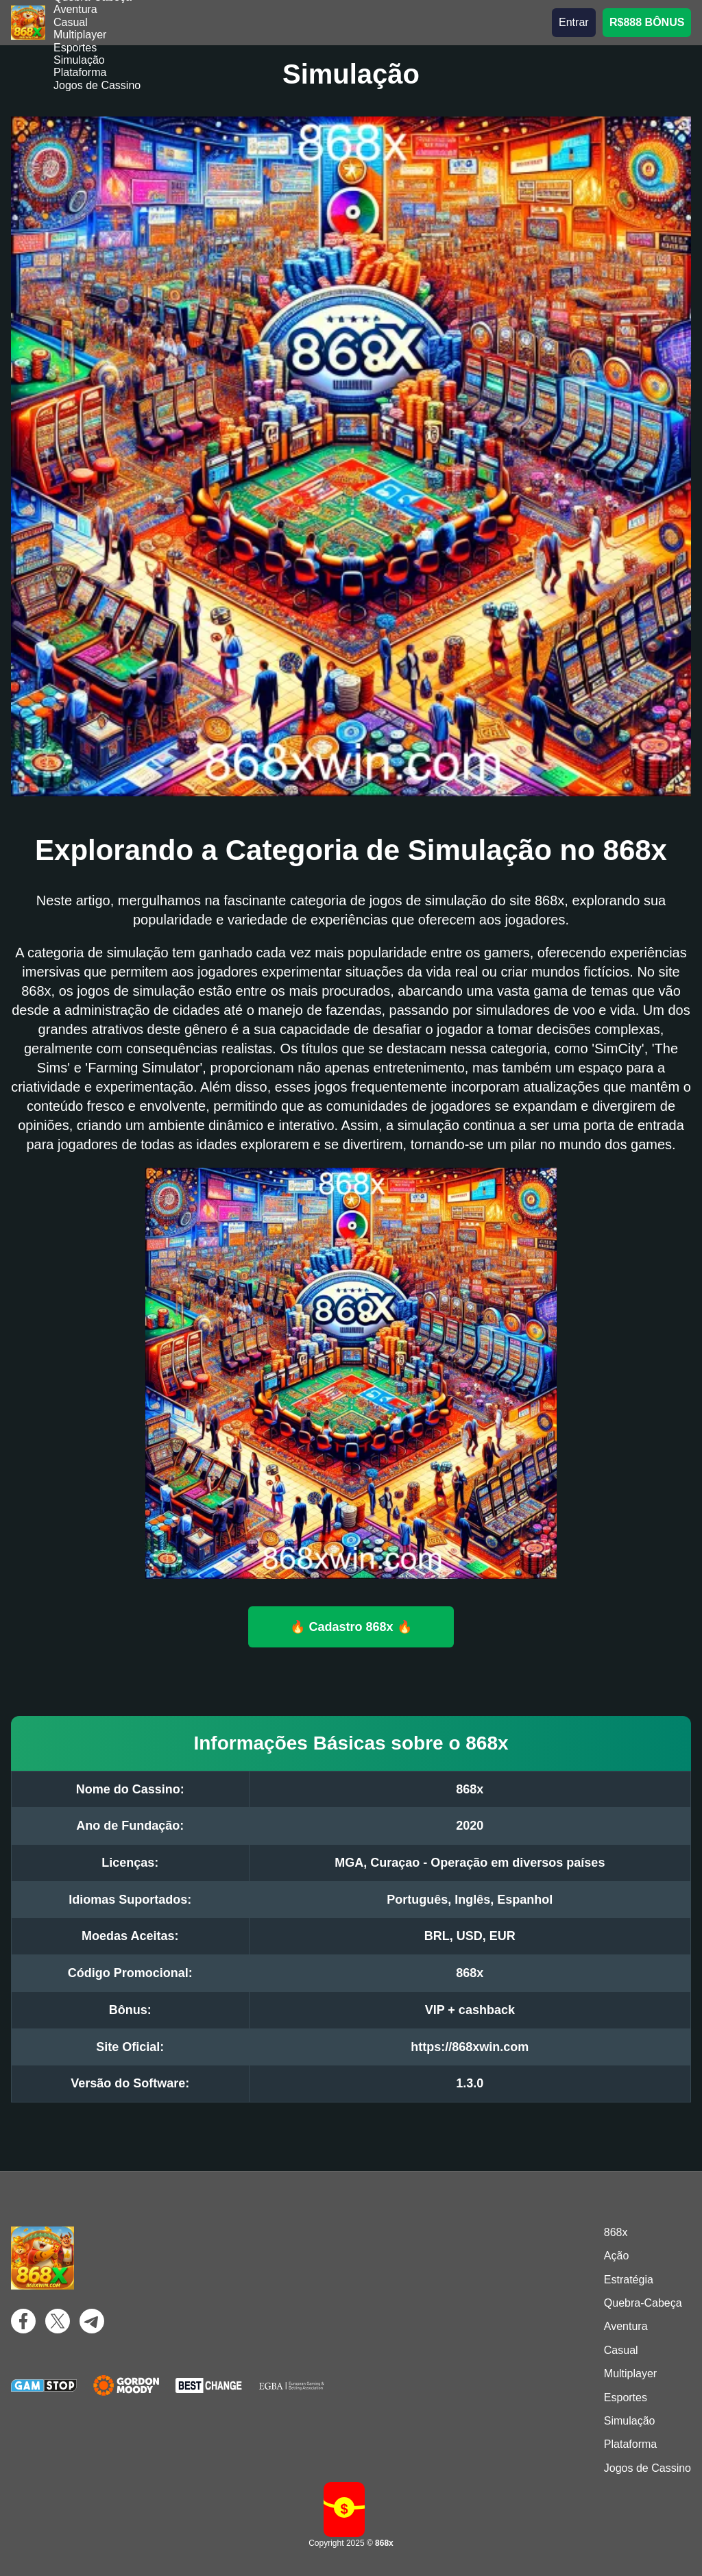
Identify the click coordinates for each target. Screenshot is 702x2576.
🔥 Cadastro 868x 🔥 (351, 1626)
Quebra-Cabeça (643, 2303)
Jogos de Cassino (97, 85)
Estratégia (628, 2279)
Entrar (574, 22)
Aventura (75, 9)
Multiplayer (79, 34)
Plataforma (79, 72)
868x (616, 2232)
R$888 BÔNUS (646, 22)
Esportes (75, 47)
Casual (70, 22)
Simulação (79, 60)
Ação (616, 2255)
